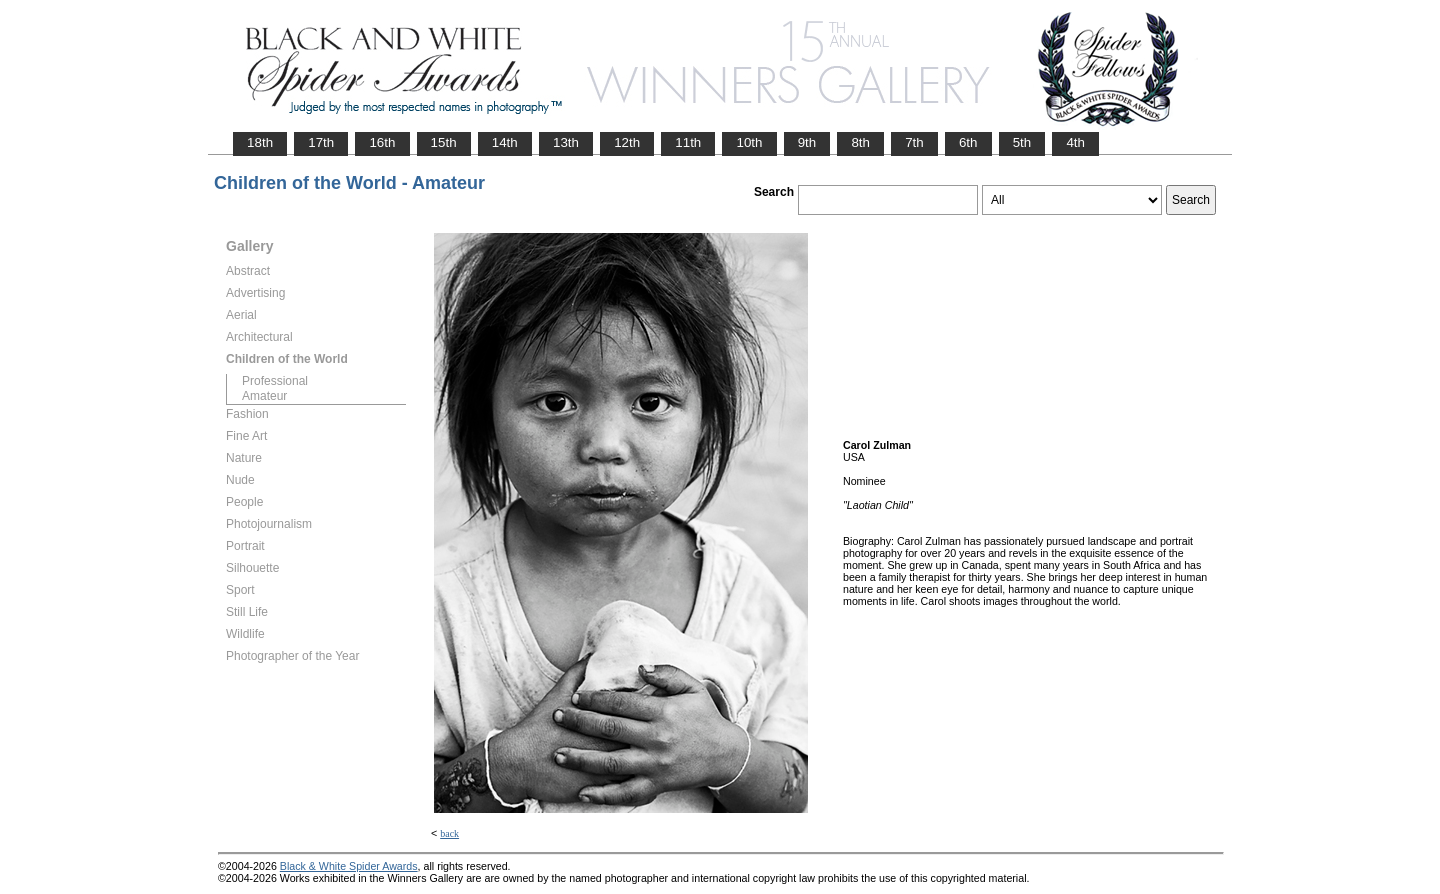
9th (807, 142)
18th (260, 142)
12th (627, 142)
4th (1075, 142)
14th (505, 142)
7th (914, 142)
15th (444, 142)
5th (1022, 142)
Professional (275, 381)
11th (688, 142)
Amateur (264, 396)
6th (968, 142)
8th (860, 142)
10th (749, 142)
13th (566, 142)
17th (321, 142)
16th (382, 142)
